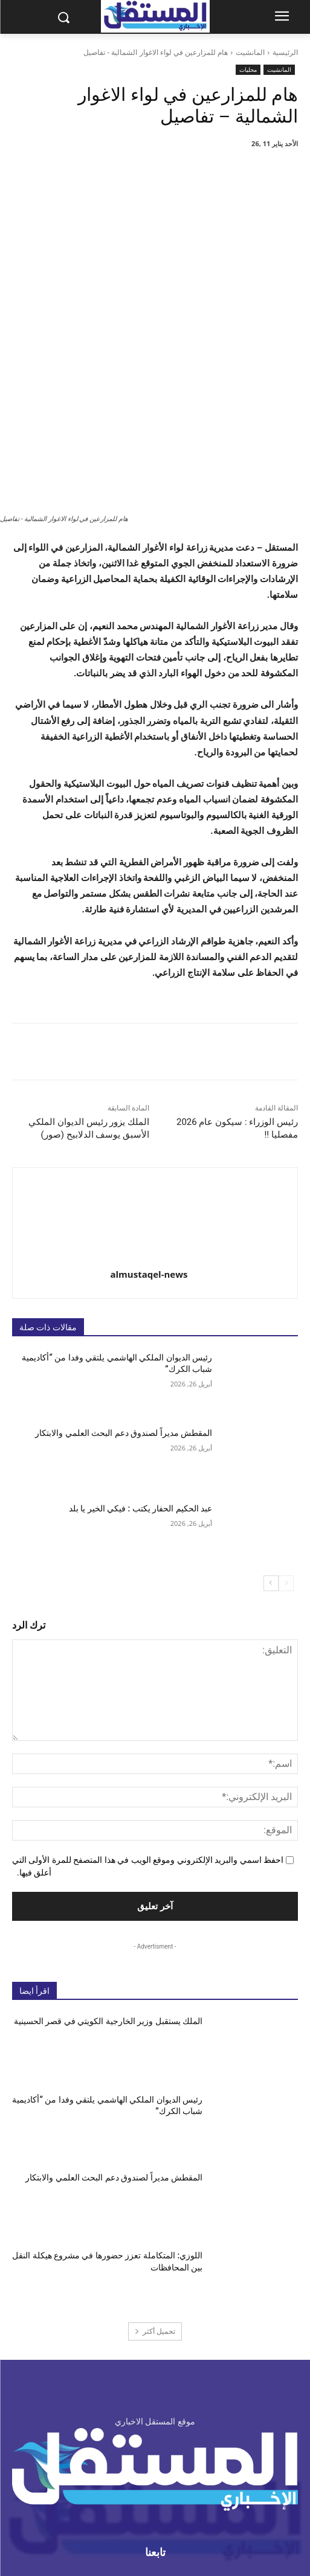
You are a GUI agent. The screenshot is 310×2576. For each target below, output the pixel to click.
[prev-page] (286, 1448)
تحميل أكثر (155, 2196)
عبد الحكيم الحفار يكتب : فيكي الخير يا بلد (141, 1373)
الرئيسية (285, 52)
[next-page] (271, 1448)
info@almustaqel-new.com (139, 2473)
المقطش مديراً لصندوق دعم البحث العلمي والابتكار (123, 1297)
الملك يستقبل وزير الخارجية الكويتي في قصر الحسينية (108, 1886)
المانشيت (250, 52)
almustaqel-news (148, 1139)
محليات (248, 70)
